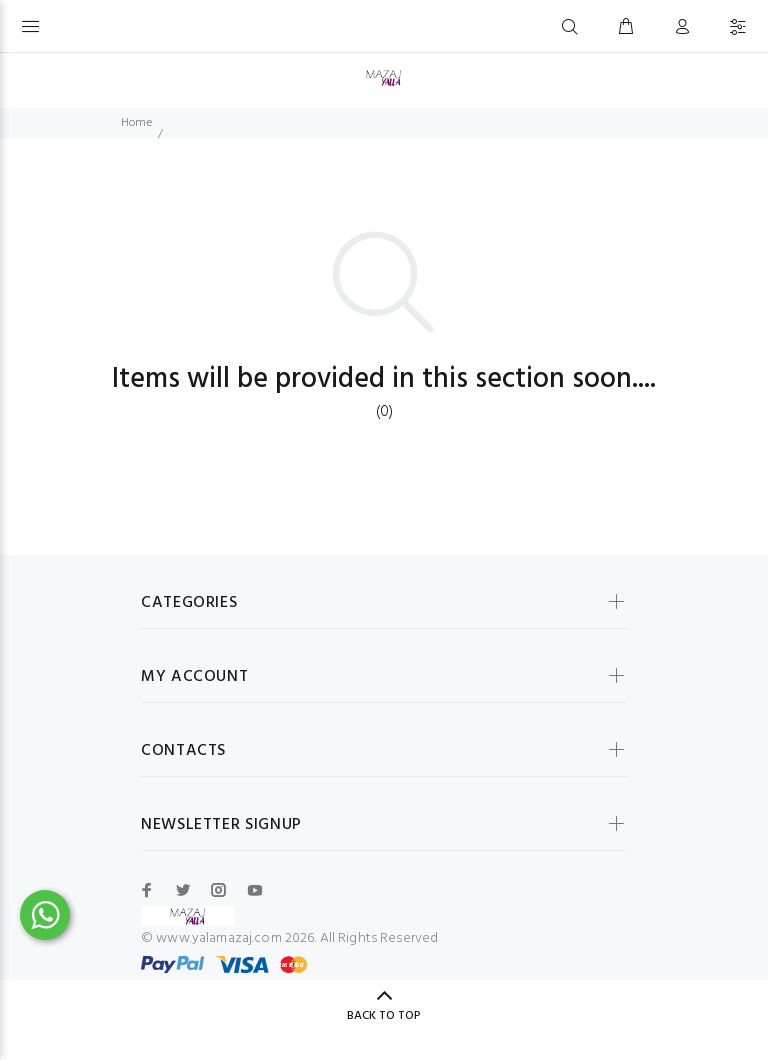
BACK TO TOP (384, 1016)
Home (136, 123)
